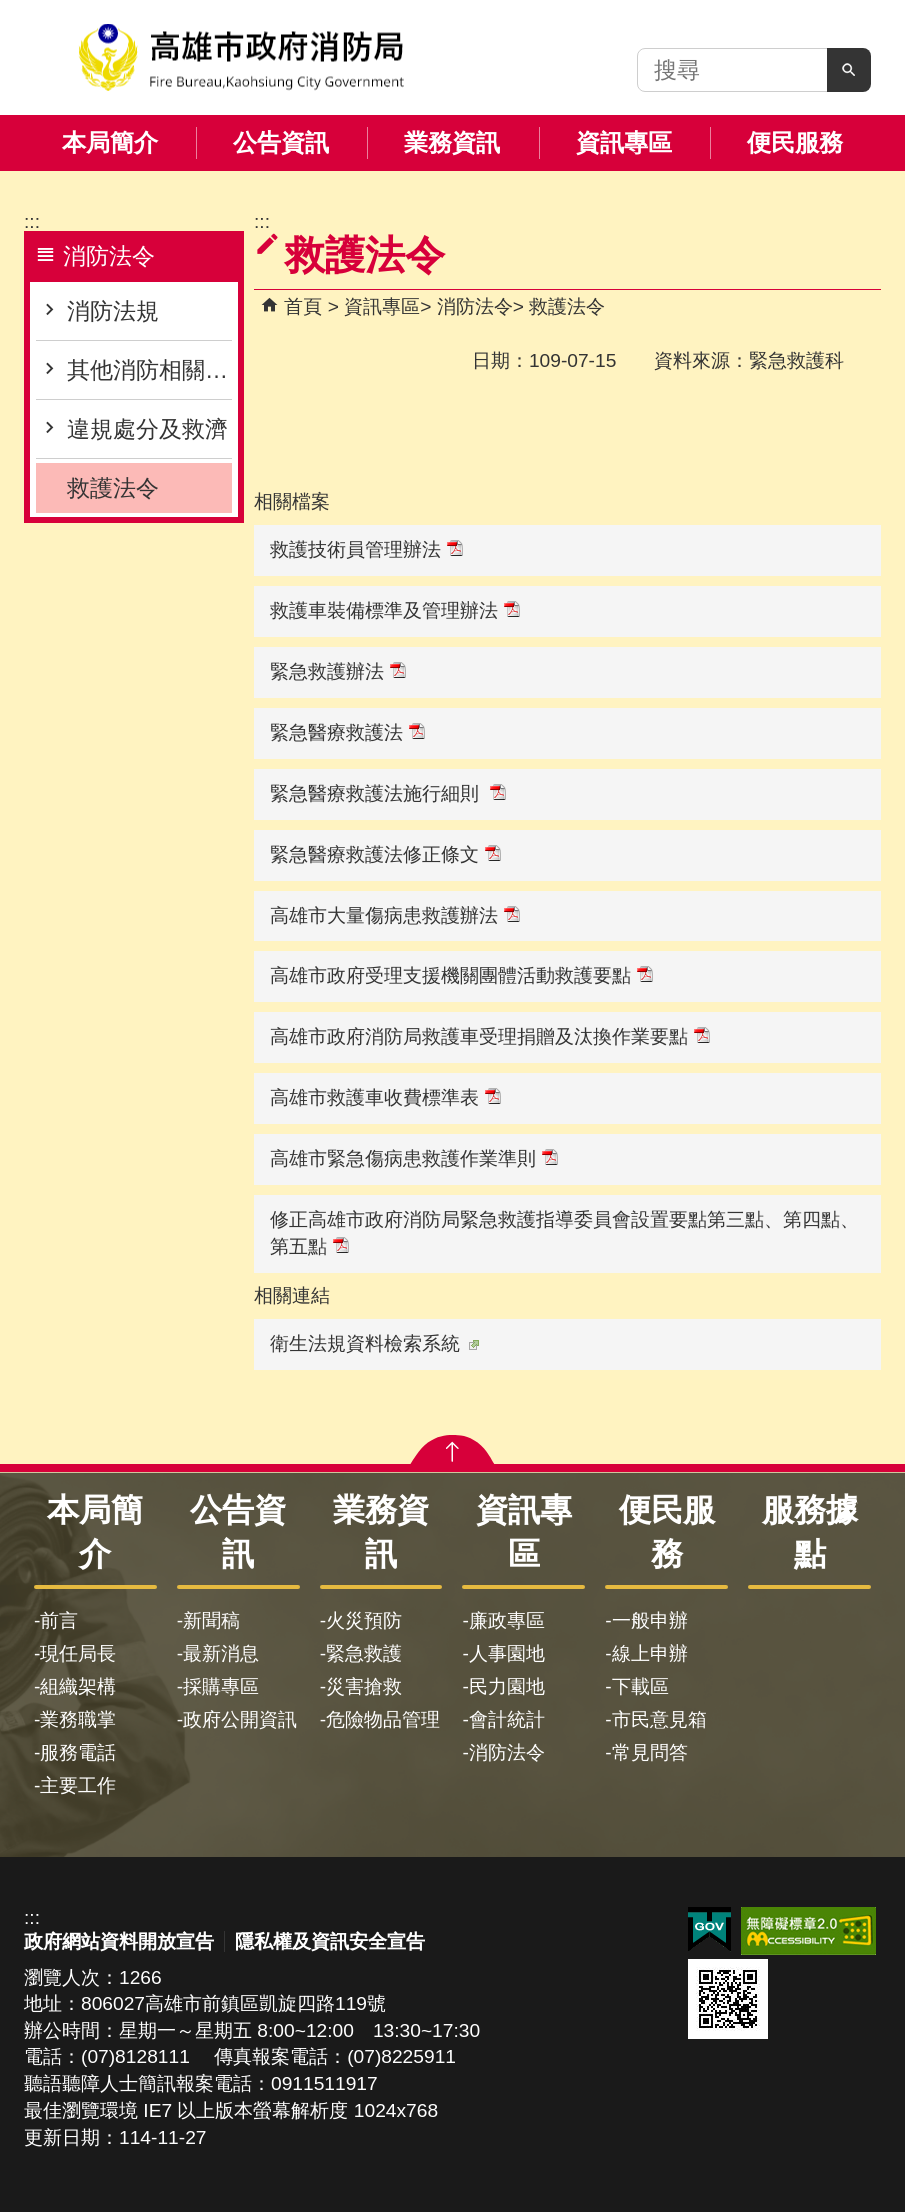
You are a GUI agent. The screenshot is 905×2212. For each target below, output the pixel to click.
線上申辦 (650, 1653)
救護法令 (113, 488)
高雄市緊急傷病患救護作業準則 (414, 1158)
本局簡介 (110, 142)
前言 (59, 1620)
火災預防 (364, 1620)
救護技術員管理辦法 (366, 549)
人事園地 (507, 1653)
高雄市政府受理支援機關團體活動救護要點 (461, 975)
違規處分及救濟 (147, 429)
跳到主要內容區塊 (10, 10)
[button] (849, 70)
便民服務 (795, 142)
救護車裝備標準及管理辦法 (395, 610)
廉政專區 (507, 1620)
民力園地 (507, 1686)
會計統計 (507, 1719)
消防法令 (475, 306)
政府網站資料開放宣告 (119, 1941)
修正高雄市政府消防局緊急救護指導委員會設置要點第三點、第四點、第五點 (564, 1233)
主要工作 (78, 1785)
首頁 (303, 306)
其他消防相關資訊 (149, 370)
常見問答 (650, 1752)
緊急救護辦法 (338, 671)
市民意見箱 (659, 1719)
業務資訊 (452, 142)
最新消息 (221, 1653)
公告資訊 (281, 142)
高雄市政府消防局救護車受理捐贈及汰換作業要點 (490, 1036)
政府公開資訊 (240, 1719)
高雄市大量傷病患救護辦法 (395, 915)
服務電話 (78, 1752)
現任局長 (78, 1653)
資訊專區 (624, 142)
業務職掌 (78, 1719)
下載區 (640, 1686)
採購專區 (221, 1686)
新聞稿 (211, 1620)
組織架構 (78, 1686)
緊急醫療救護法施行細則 (388, 793)
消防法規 (113, 311)
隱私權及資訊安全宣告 (330, 1941)
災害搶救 (364, 1686)
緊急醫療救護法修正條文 (385, 854)
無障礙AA (808, 1931)
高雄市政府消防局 (241, 57)
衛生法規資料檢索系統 (374, 1343)
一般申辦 (650, 1620)
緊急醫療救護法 (347, 732)
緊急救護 (364, 1653)
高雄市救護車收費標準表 (385, 1097)
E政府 (709, 1929)
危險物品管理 (383, 1719)
